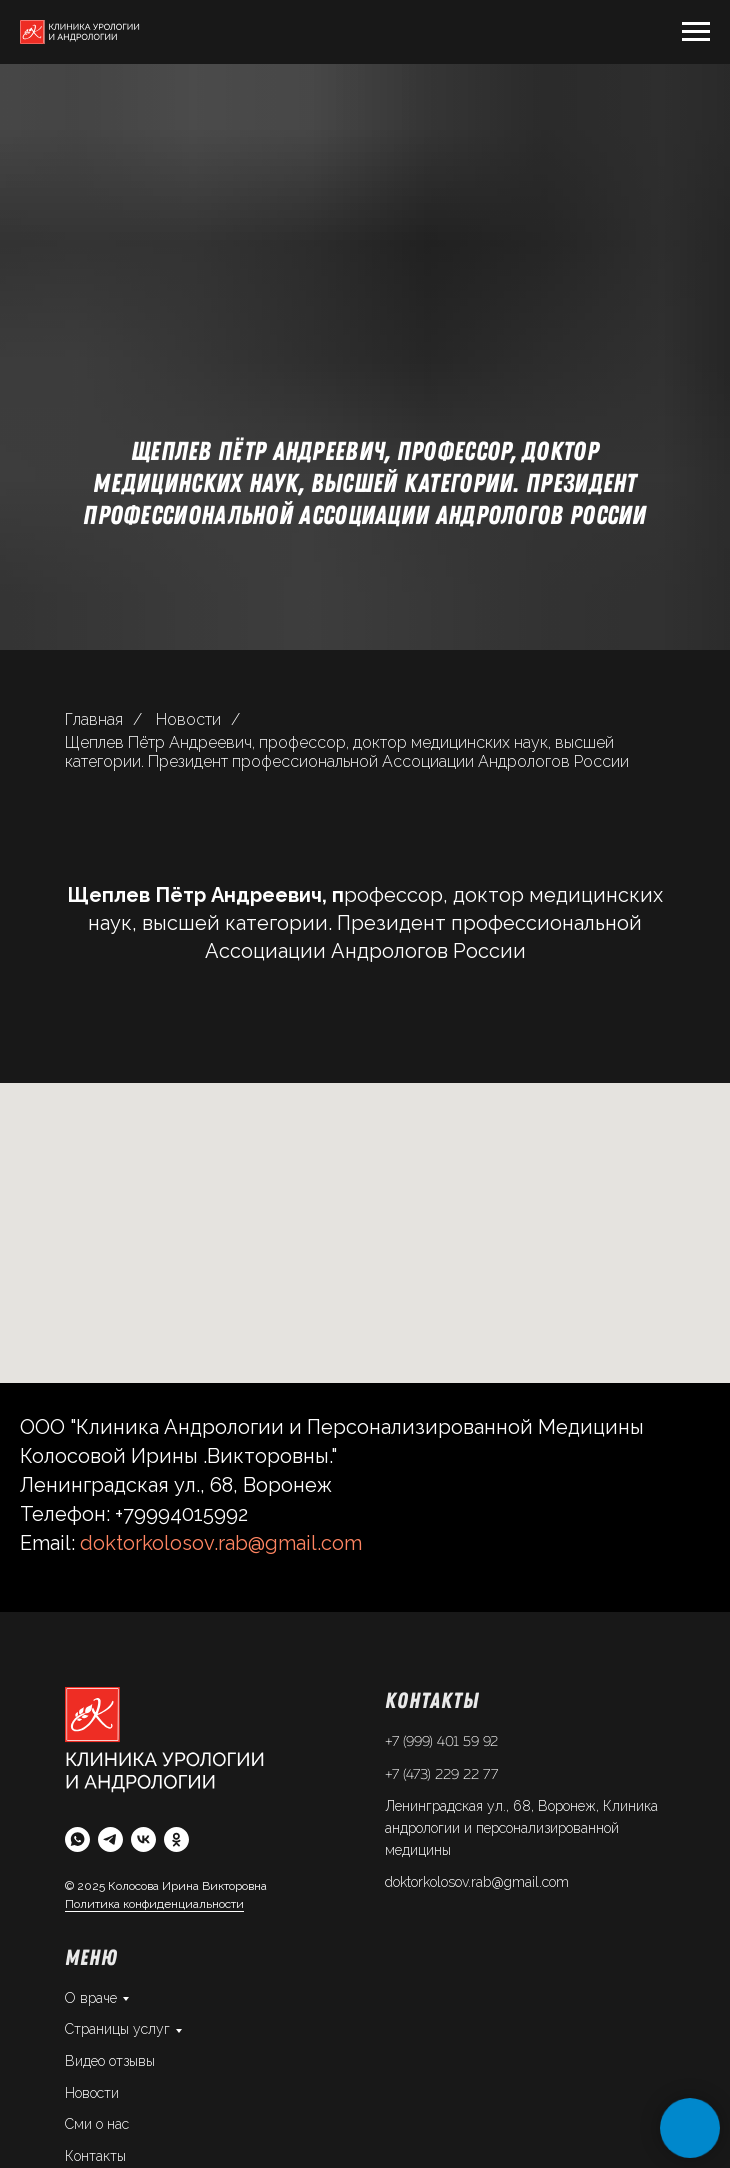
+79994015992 (181, 1514)
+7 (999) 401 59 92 (441, 1742)
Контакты (95, 2156)
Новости (188, 719)
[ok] (176, 1839)
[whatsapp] (77, 1839)
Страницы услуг (117, 2029)
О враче (91, 1998)
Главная (94, 719)
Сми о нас (97, 2124)
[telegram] (110, 1839)
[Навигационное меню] (696, 32)
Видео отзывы (110, 2061)
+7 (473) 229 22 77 (441, 1775)
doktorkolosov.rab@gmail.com (221, 1543)
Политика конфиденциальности (154, 1904)
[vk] (143, 1839)
